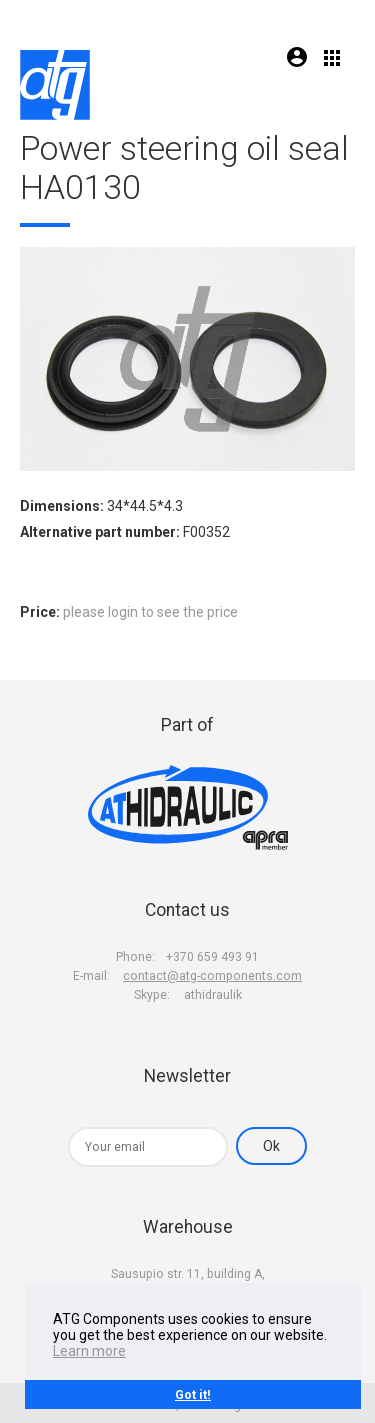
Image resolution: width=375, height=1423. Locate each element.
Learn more (89, 1351)
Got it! (193, 1394)
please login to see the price (150, 612)
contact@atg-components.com (212, 976)
